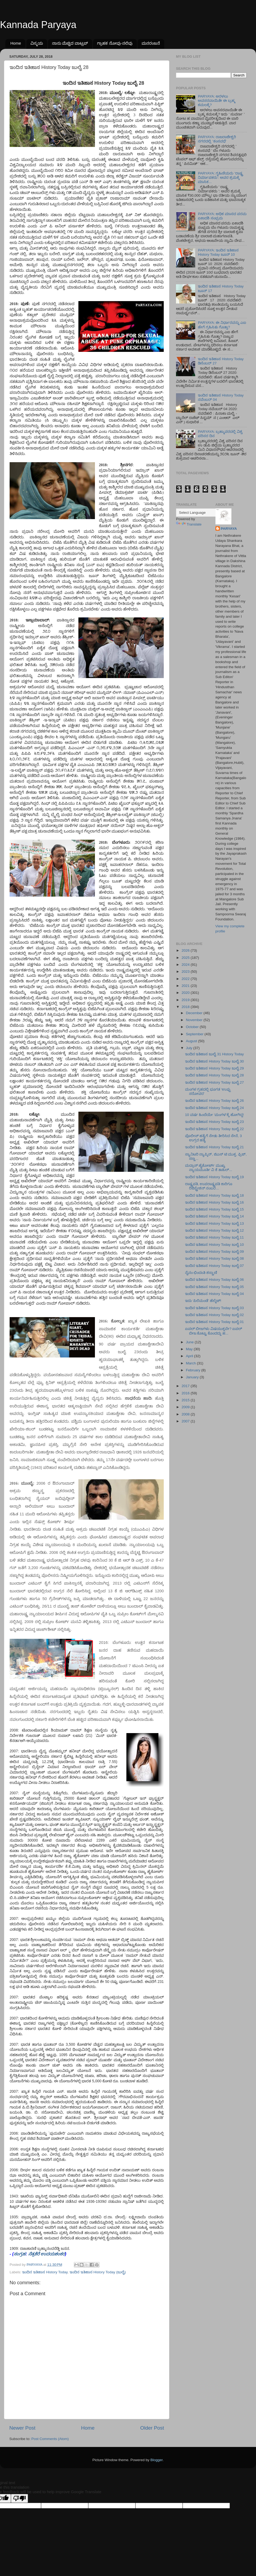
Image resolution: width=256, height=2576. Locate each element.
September (195, 1034)
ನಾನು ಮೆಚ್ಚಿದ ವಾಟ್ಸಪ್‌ (70, 43)
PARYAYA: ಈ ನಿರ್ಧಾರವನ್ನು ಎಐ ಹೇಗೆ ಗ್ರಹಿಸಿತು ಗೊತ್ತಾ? (222, 325)
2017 (186, 1386)
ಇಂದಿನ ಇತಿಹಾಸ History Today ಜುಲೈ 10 (214, 1245)
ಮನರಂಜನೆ (151, 43)
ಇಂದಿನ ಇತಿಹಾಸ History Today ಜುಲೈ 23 (214, 1122)
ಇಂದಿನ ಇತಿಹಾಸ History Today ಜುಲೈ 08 (214, 1258)
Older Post (152, 2428)
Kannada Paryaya (38, 24)
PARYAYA (229, 529)
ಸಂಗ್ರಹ (20, 2254)
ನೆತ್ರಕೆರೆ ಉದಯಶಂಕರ (46, 2254)
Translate (189, 524)
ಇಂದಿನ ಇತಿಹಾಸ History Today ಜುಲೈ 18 (214, 1195)
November (194, 1020)
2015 (186, 1400)
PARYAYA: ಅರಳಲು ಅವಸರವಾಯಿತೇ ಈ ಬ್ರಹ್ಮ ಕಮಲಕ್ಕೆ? (216, 100)
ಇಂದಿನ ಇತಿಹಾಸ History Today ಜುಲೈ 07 (214, 1266)
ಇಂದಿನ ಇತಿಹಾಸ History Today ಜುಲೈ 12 (214, 1230)
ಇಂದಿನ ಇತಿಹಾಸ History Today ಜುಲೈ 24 (214, 1108)
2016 (186, 1393)
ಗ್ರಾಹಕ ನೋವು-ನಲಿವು (114, 43)
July (189, 1048)
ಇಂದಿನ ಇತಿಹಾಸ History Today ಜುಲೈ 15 (214, 1209)
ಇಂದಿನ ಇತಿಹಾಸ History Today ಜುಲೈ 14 (214, 1216)
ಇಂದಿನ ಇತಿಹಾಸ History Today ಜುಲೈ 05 (214, 1287)
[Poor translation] (19, 2498)
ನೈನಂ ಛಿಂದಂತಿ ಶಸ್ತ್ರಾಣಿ (201, 1273)
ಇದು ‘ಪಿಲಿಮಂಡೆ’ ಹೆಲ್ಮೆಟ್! (203, 1301)
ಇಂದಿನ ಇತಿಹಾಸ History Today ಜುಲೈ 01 (214, 1322)
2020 (186, 993)
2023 (186, 972)
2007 (186, 1421)
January (193, 1377)
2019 (186, 1000)
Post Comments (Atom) (50, 2439)
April (190, 1356)
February (193, 1370)
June (190, 1342)
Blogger (156, 2460)
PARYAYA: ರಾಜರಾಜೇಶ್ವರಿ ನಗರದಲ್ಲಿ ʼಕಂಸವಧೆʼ (217, 139)
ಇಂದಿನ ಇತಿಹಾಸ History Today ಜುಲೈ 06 (214, 1280)
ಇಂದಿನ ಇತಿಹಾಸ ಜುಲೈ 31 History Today (214, 1054)
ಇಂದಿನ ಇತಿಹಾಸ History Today (44, 2272)
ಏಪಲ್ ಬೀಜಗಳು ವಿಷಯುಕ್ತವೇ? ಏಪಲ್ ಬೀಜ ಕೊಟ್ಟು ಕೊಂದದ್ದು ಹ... (213, 1331)
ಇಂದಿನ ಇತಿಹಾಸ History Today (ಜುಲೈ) (98, 2272)
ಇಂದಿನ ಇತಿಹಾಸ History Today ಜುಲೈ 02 (214, 1315)
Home (15, 43)
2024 (186, 965)
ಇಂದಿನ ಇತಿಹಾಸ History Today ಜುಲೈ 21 (214, 1147)
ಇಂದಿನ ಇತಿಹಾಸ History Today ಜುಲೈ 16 (214, 1202)
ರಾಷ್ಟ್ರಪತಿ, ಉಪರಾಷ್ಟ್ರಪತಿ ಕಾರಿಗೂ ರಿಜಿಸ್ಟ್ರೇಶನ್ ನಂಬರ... (208, 1186)
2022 (186, 979)
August (192, 1041)
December (194, 1013)
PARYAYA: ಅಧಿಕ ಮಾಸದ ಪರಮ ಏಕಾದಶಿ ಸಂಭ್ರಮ (222, 216)
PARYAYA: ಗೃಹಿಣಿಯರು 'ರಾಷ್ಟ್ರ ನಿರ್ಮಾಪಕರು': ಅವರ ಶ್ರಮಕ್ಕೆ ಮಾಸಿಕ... (220, 177)
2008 (186, 1414)
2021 (186, 986)
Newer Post (22, 2428)
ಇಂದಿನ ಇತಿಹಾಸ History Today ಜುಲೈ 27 (214, 1082)
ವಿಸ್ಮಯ (36, 43)
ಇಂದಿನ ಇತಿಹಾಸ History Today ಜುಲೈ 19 (214, 1177)
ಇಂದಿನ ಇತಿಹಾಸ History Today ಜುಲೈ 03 (214, 1308)
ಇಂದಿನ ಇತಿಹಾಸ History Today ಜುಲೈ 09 (214, 1252)
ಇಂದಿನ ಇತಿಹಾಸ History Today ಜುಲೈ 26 (214, 1101)
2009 (186, 1407)
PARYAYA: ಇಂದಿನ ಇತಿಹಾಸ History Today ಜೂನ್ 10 (218, 252)
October (193, 1027)
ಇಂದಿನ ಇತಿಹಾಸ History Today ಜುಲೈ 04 (214, 1294)
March (191, 1363)
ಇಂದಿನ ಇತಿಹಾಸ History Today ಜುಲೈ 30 (214, 1061)
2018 (186, 1007)
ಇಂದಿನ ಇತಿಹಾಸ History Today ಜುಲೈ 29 (214, 1068)
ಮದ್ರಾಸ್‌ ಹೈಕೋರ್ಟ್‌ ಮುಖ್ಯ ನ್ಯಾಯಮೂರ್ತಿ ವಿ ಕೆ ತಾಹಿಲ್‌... (208, 1168)
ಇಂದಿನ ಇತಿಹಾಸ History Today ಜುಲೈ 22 (214, 1129)
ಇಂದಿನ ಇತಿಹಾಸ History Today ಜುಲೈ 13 (214, 1223)
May (190, 1349)
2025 (186, 958)
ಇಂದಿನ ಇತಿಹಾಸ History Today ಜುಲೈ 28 (214, 1075)
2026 (186, 950)
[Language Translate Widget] (202, 512)
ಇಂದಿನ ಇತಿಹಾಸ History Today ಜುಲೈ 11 (214, 1237)
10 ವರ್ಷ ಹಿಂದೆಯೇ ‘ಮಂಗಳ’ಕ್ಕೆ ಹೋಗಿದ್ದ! (214, 1115)
